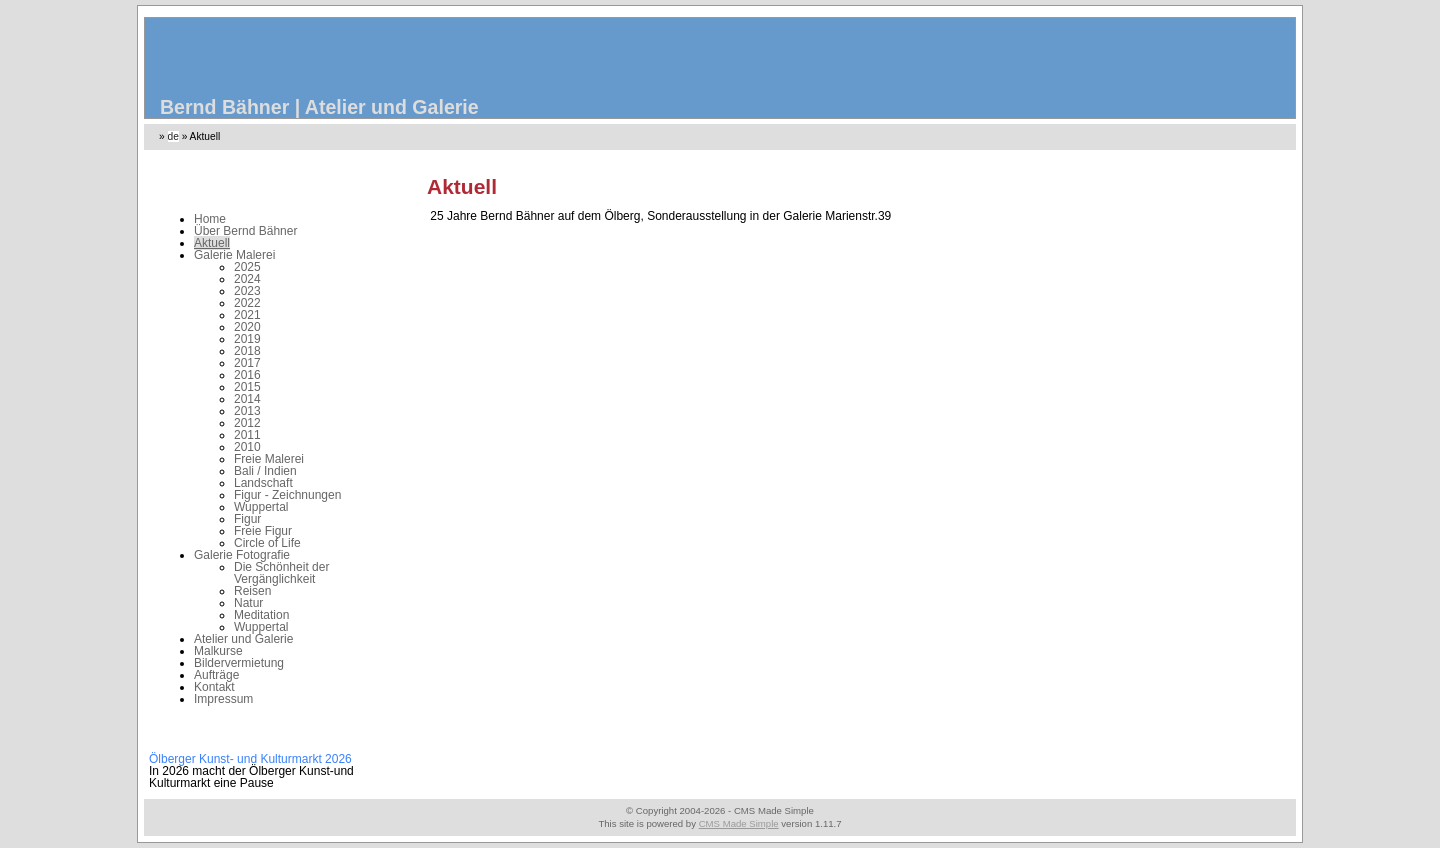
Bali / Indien (265, 471)
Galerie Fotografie (242, 555)
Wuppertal (261, 507)
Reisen (252, 591)
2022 (247, 303)
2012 (247, 423)
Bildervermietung (239, 663)
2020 (247, 327)
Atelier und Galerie (243, 639)
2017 (247, 363)
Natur (248, 603)
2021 (247, 315)
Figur (247, 519)
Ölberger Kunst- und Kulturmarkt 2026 (250, 759)
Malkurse (218, 651)
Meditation (261, 615)
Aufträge (216, 675)
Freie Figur (263, 531)
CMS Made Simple (739, 823)
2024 (247, 279)
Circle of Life (267, 543)
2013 (247, 411)
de (173, 136)
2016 (247, 375)
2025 (247, 267)
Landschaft (263, 483)
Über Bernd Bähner (245, 231)
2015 (247, 387)
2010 (247, 447)
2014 (247, 399)
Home (210, 219)
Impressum (223, 699)
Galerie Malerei (234, 255)
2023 (247, 291)
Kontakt (214, 687)
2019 (247, 339)
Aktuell (212, 243)
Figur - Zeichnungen (287, 495)
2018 (247, 351)
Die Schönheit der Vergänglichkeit (281, 573)
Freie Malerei (269, 459)
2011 (247, 435)
